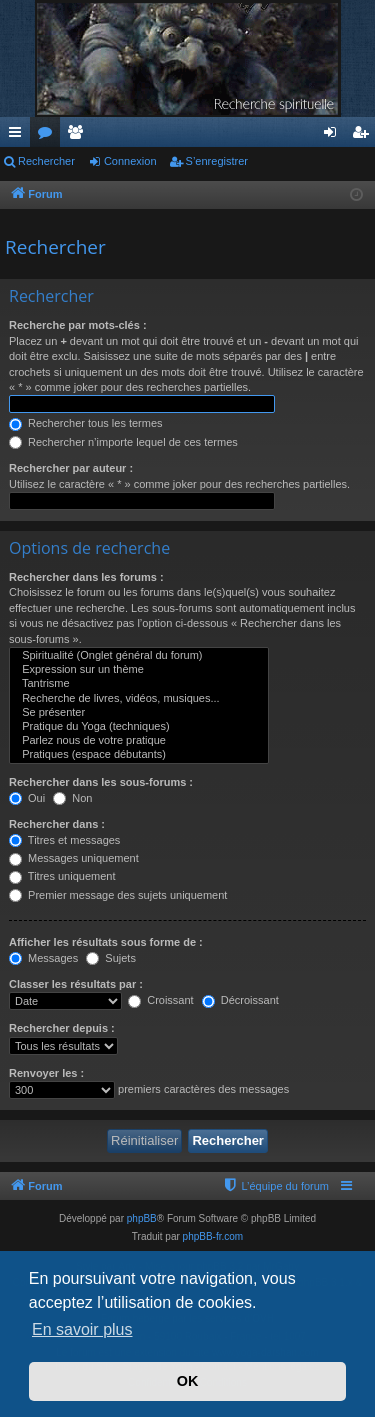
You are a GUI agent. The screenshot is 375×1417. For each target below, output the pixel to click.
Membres (79, 136)
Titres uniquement (62, 876)
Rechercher (46, 161)
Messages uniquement (74, 858)
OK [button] (188, 1381)
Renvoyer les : (46, 1073)
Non (72, 798)
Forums (49, 136)
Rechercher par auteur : (71, 468)
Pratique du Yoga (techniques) (139, 727)
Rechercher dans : (57, 824)
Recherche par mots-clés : (78, 325)
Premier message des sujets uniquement (118, 895)
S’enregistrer (217, 161)
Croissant (161, 1000)
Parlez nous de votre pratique (139, 741)
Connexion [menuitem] (334, 136)
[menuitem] (275, 1186)
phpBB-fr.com (213, 1236)
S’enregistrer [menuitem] (364, 136)
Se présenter (139, 713)
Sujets (111, 958)
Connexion (130, 161)
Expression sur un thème (139, 670)
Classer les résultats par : (76, 984)
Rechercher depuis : (62, 1028)
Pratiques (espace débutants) (139, 755)
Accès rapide (19, 136)
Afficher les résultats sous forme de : (106, 942)
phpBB (142, 1218)
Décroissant (240, 1000)
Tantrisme (139, 684)
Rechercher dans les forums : (86, 577)
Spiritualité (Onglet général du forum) (139, 656)
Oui (27, 798)
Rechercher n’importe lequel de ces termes (123, 442)
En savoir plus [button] (82, 1329)
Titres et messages (64, 840)
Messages (43, 958)
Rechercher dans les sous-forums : (101, 782)
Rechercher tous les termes (86, 423)
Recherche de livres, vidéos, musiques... (139, 699)
